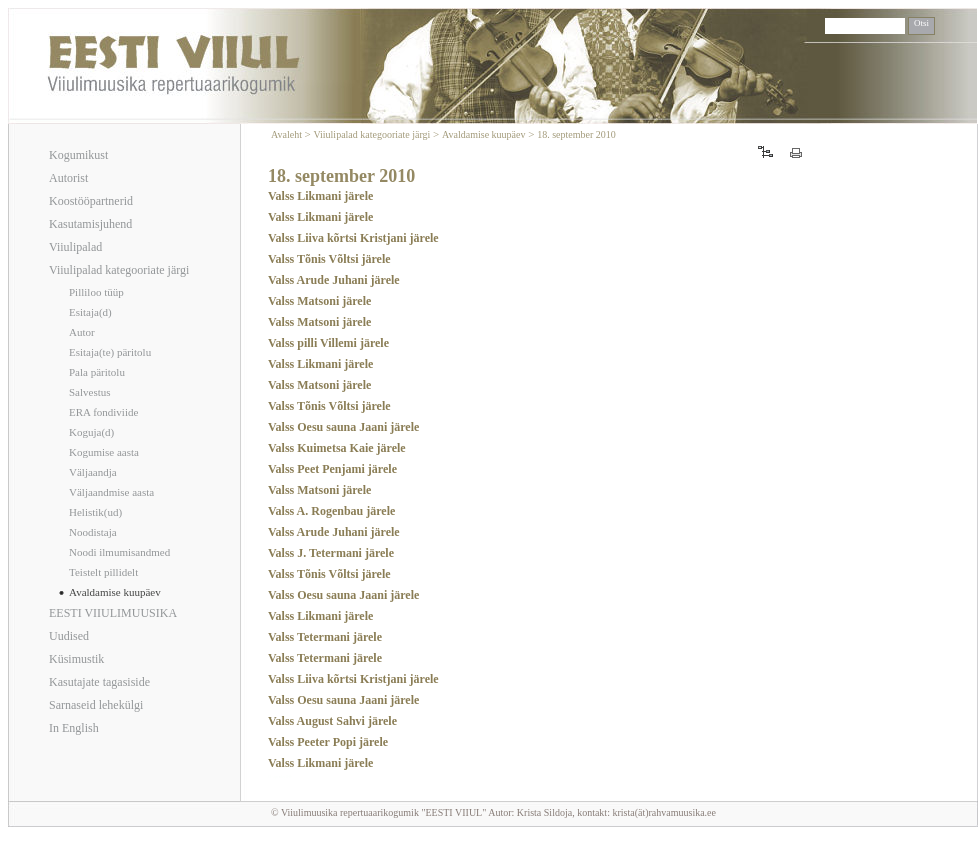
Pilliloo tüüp (96, 292)
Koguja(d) (91, 432)
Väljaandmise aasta (111, 492)
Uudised (69, 636)
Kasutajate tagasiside (99, 682)
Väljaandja (93, 472)
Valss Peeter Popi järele (328, 742)
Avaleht (287, 134)
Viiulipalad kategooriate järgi (119, 270)
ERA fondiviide (103, 412)
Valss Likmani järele (320, 196)
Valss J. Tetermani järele (331, 553)
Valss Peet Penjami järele (332, 469)
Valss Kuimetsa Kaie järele (337, 448)
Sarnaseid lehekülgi (96, 705)
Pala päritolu (97, 372)
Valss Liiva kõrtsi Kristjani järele (353, 238)
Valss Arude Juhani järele (334, 280)
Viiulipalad (75, 247)
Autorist (68, 178)
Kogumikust (78, 155)
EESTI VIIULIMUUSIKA (113, 613)
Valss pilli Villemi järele (328, 343)
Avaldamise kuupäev (115, 592)
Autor (82, 332)
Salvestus (90, 392)
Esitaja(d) (90, 312)
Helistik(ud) (95, 512)
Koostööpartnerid (91, 201)
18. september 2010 (576, 134)
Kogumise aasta (104, 452)
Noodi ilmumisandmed (119, 552)
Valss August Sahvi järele (332, 721)
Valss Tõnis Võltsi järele (329, 259)
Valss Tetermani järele (325, 637)
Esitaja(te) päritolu (110, 352)
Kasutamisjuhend (90, 224)
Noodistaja (93, 532)
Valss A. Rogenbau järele (331, 511)
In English (74, 728)
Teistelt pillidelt (103, 572)
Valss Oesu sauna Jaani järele (343, 427)
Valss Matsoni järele (319, 301)
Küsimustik (76, 659)
